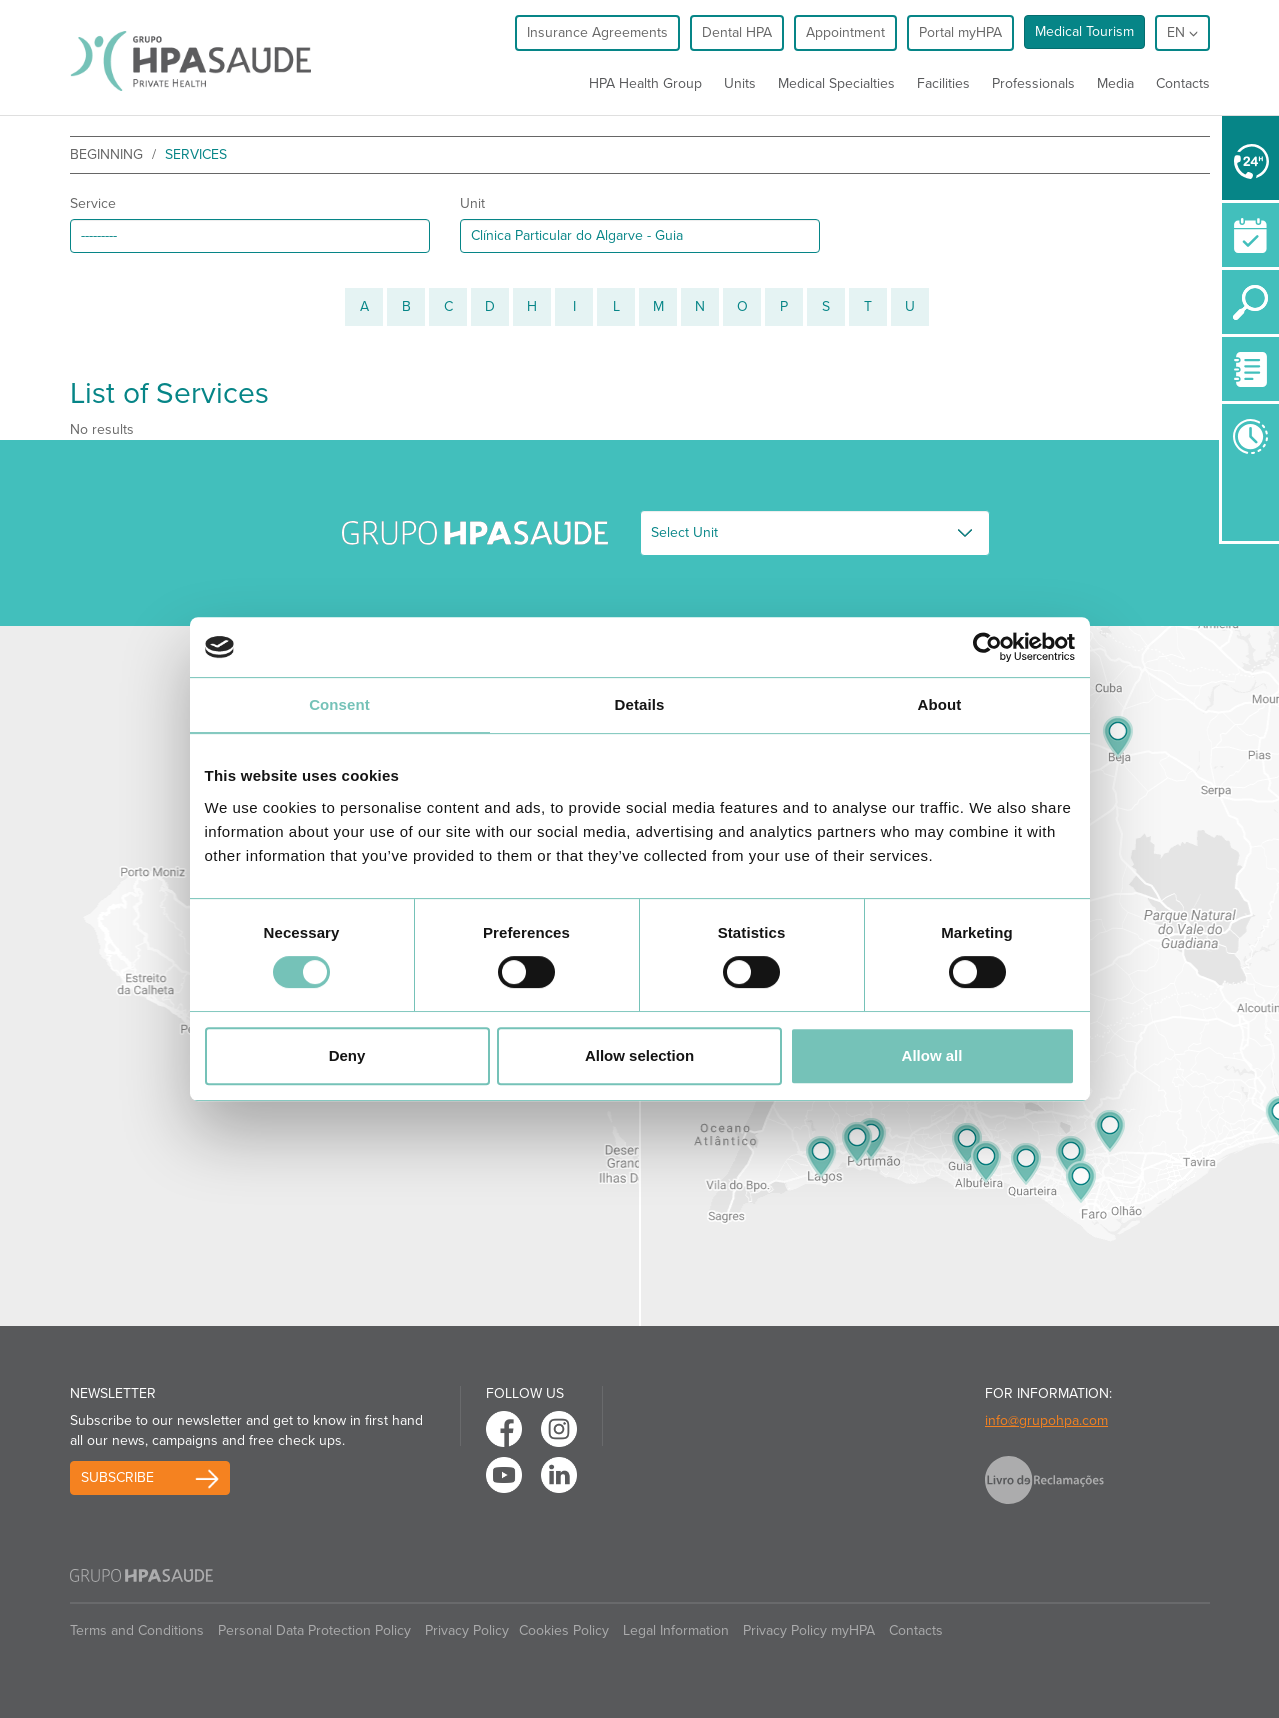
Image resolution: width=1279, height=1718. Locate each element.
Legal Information (676, 1630)
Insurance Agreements (597, 32)
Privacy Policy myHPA (809, 1630)
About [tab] (940, 704)
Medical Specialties (836, 83)
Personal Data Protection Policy (314, 1630)
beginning (106, 154)
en (1182, 32)
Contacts (1183, 83)
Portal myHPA (960, 32)
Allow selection (639, 1055)
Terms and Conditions (137, 1630)
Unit (472, 203)
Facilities (943, 83)
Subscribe (117, 1477)
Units (740, 83)
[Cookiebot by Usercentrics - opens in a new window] (987, 647)
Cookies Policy (564, 1630)
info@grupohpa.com (1046, 1420)
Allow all (932, 1055)
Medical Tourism (1084, 31)
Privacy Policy (467, 1630)
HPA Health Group (645, 83)
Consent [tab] (339, 704)
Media (1115, 83)
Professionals (1033, 83)
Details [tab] (640, 704)
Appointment (845, 32)
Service (93, 203)
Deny (347, 1055)
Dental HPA (737, 32)
